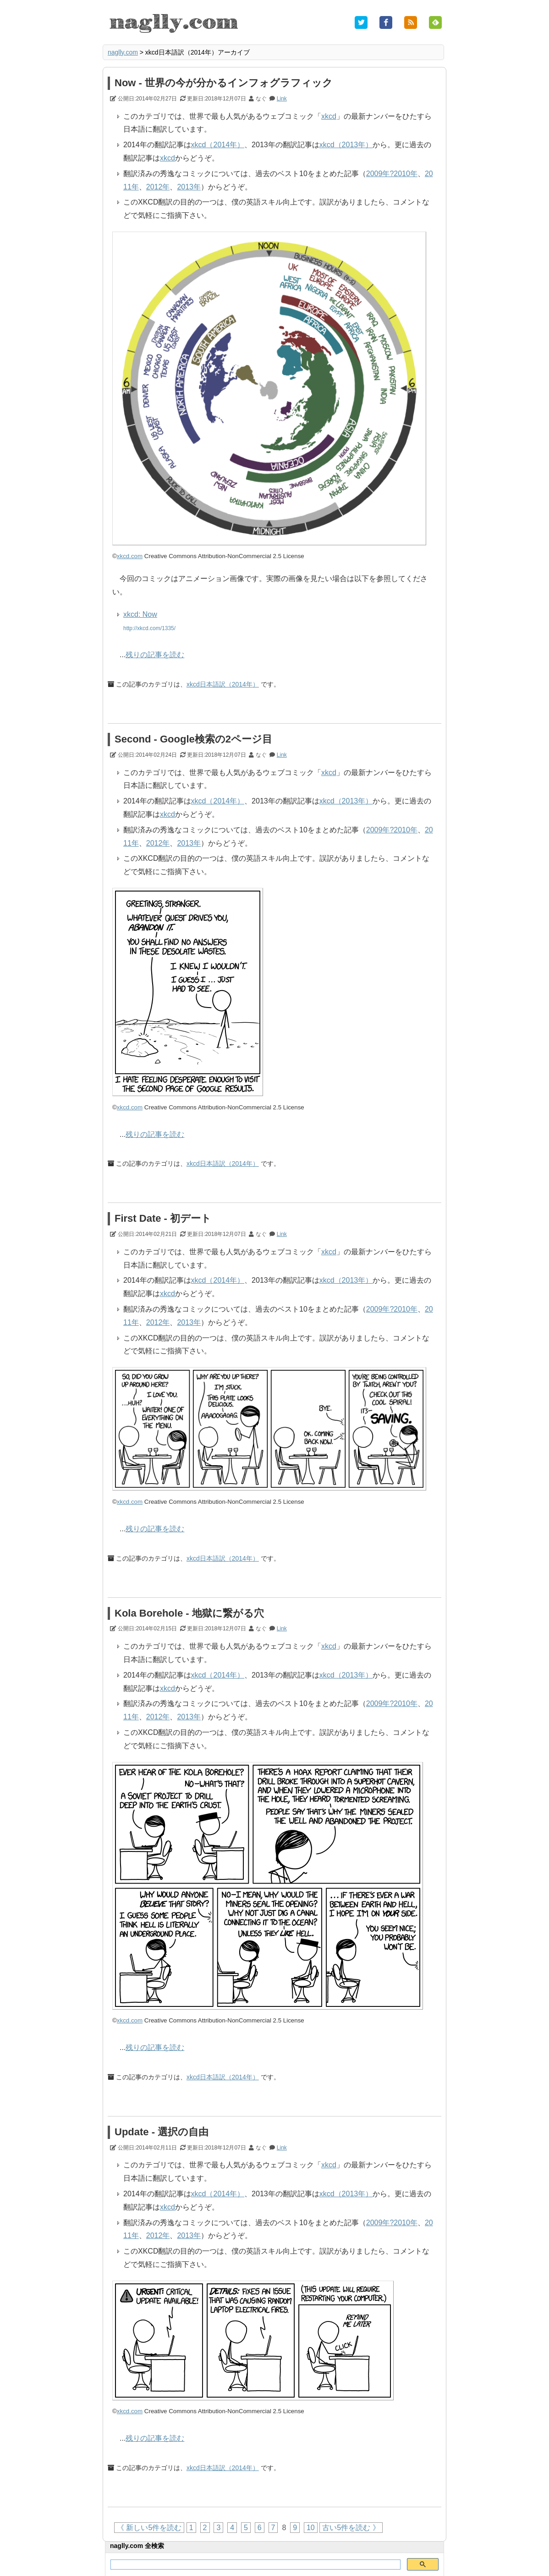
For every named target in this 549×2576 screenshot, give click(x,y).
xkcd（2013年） (346, 145)
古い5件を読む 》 (350, 2528)
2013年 (189, 187)
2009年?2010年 (391, 173)
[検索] (254, 2564)
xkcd (328, 116)
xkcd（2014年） (218, 145)
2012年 (158, 187)
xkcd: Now (140, 614)
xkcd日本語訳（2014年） (223, 684)
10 (311, 2528)
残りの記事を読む (155, 655)
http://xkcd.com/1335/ (149, 628)
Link (282, 98)
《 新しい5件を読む (149, 2528)
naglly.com (123, 52)
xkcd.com (130, 556)
